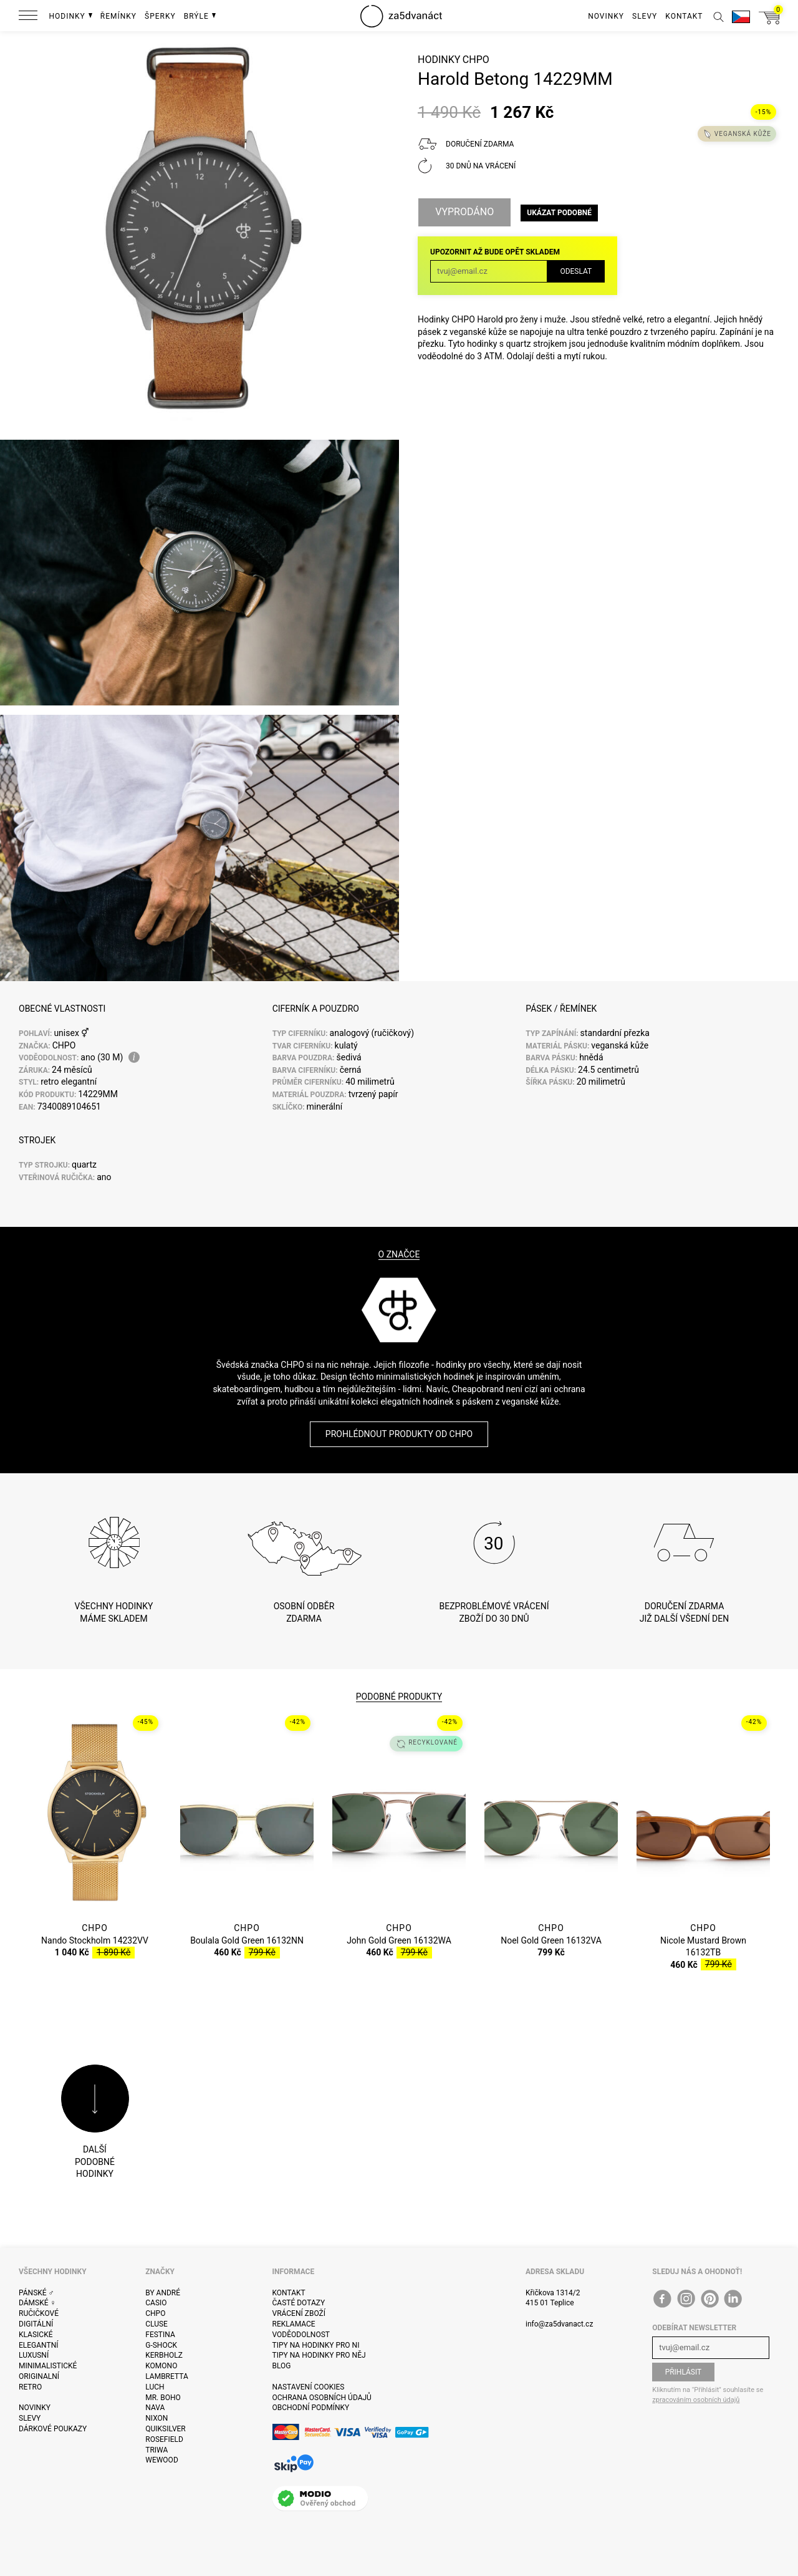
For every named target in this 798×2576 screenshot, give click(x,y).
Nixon (156, 2418)
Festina (160, 2334)
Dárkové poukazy (53, 2428)
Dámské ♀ (37, 2302)
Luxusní (34, 2355)
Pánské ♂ (36, 2292)
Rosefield (164, 2439)
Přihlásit (683, 2372)
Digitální (36, 2324)
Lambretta (166, 2376)
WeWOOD (161, 2460)
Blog (281, 2365)
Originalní (39, 2376)
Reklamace (293, 2324)
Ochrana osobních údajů (322, 2397)
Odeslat (576, 271)
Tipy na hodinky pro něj (319, 2355)
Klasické (35, 2334)
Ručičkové (39, 2313)
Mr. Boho (163, 2397)
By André (162, 2292)
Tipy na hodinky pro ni (316, 2345)
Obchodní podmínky (311, 2407)
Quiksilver (165, 2428)
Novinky (34, 2407)
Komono (161, 2365)
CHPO (476, 59)
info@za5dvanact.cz (559, 2324)
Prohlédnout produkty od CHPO (399, 1434)
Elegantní (38, 2345)
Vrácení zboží (298, 2313)
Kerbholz (164, 2355)
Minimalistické (48, 2365)
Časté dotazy (298, 2302)
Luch (154, 2387)
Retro (30, 2387)
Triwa (156, 2450)
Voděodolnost (301, 2334)
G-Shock (161, 2345)
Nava (155, 2407)
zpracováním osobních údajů (695, 2400)
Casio (155, 2302)
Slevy (30, 2418)
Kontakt (288, 2292)
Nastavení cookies (308, 2387)
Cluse (156, 2324)
